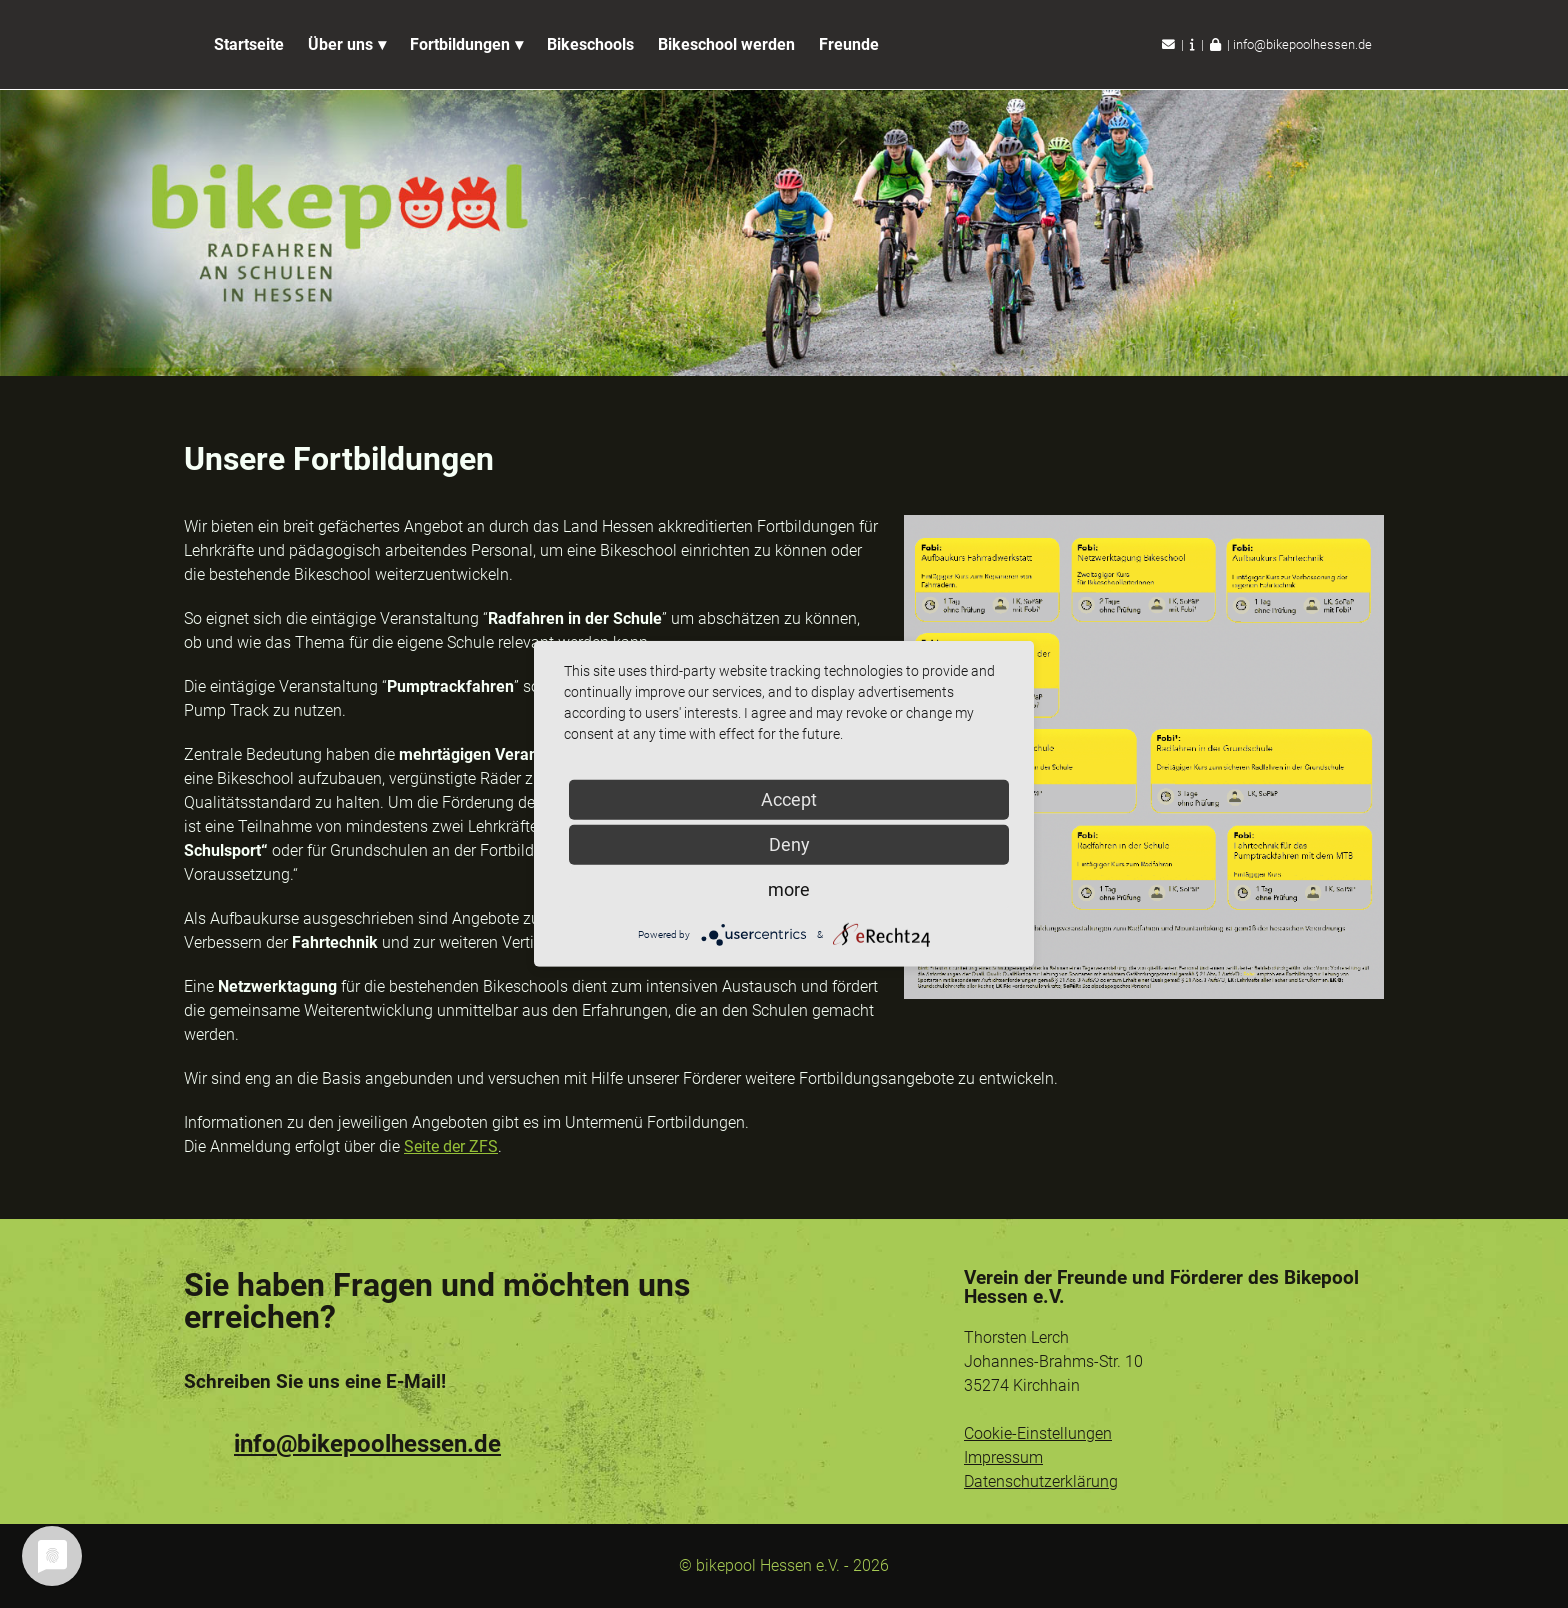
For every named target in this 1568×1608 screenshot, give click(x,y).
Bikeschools (590, 44)
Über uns (340, 44)
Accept (789, 799)
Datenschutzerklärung (1041, 1481)
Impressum (1003, 1457)
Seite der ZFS (451, 1146)
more (789, 889)
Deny (789, 844)
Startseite (249, 44)
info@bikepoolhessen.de (1302, 44)
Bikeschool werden (726, 44)
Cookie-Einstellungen (1038, 1433)
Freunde (849, 44)
